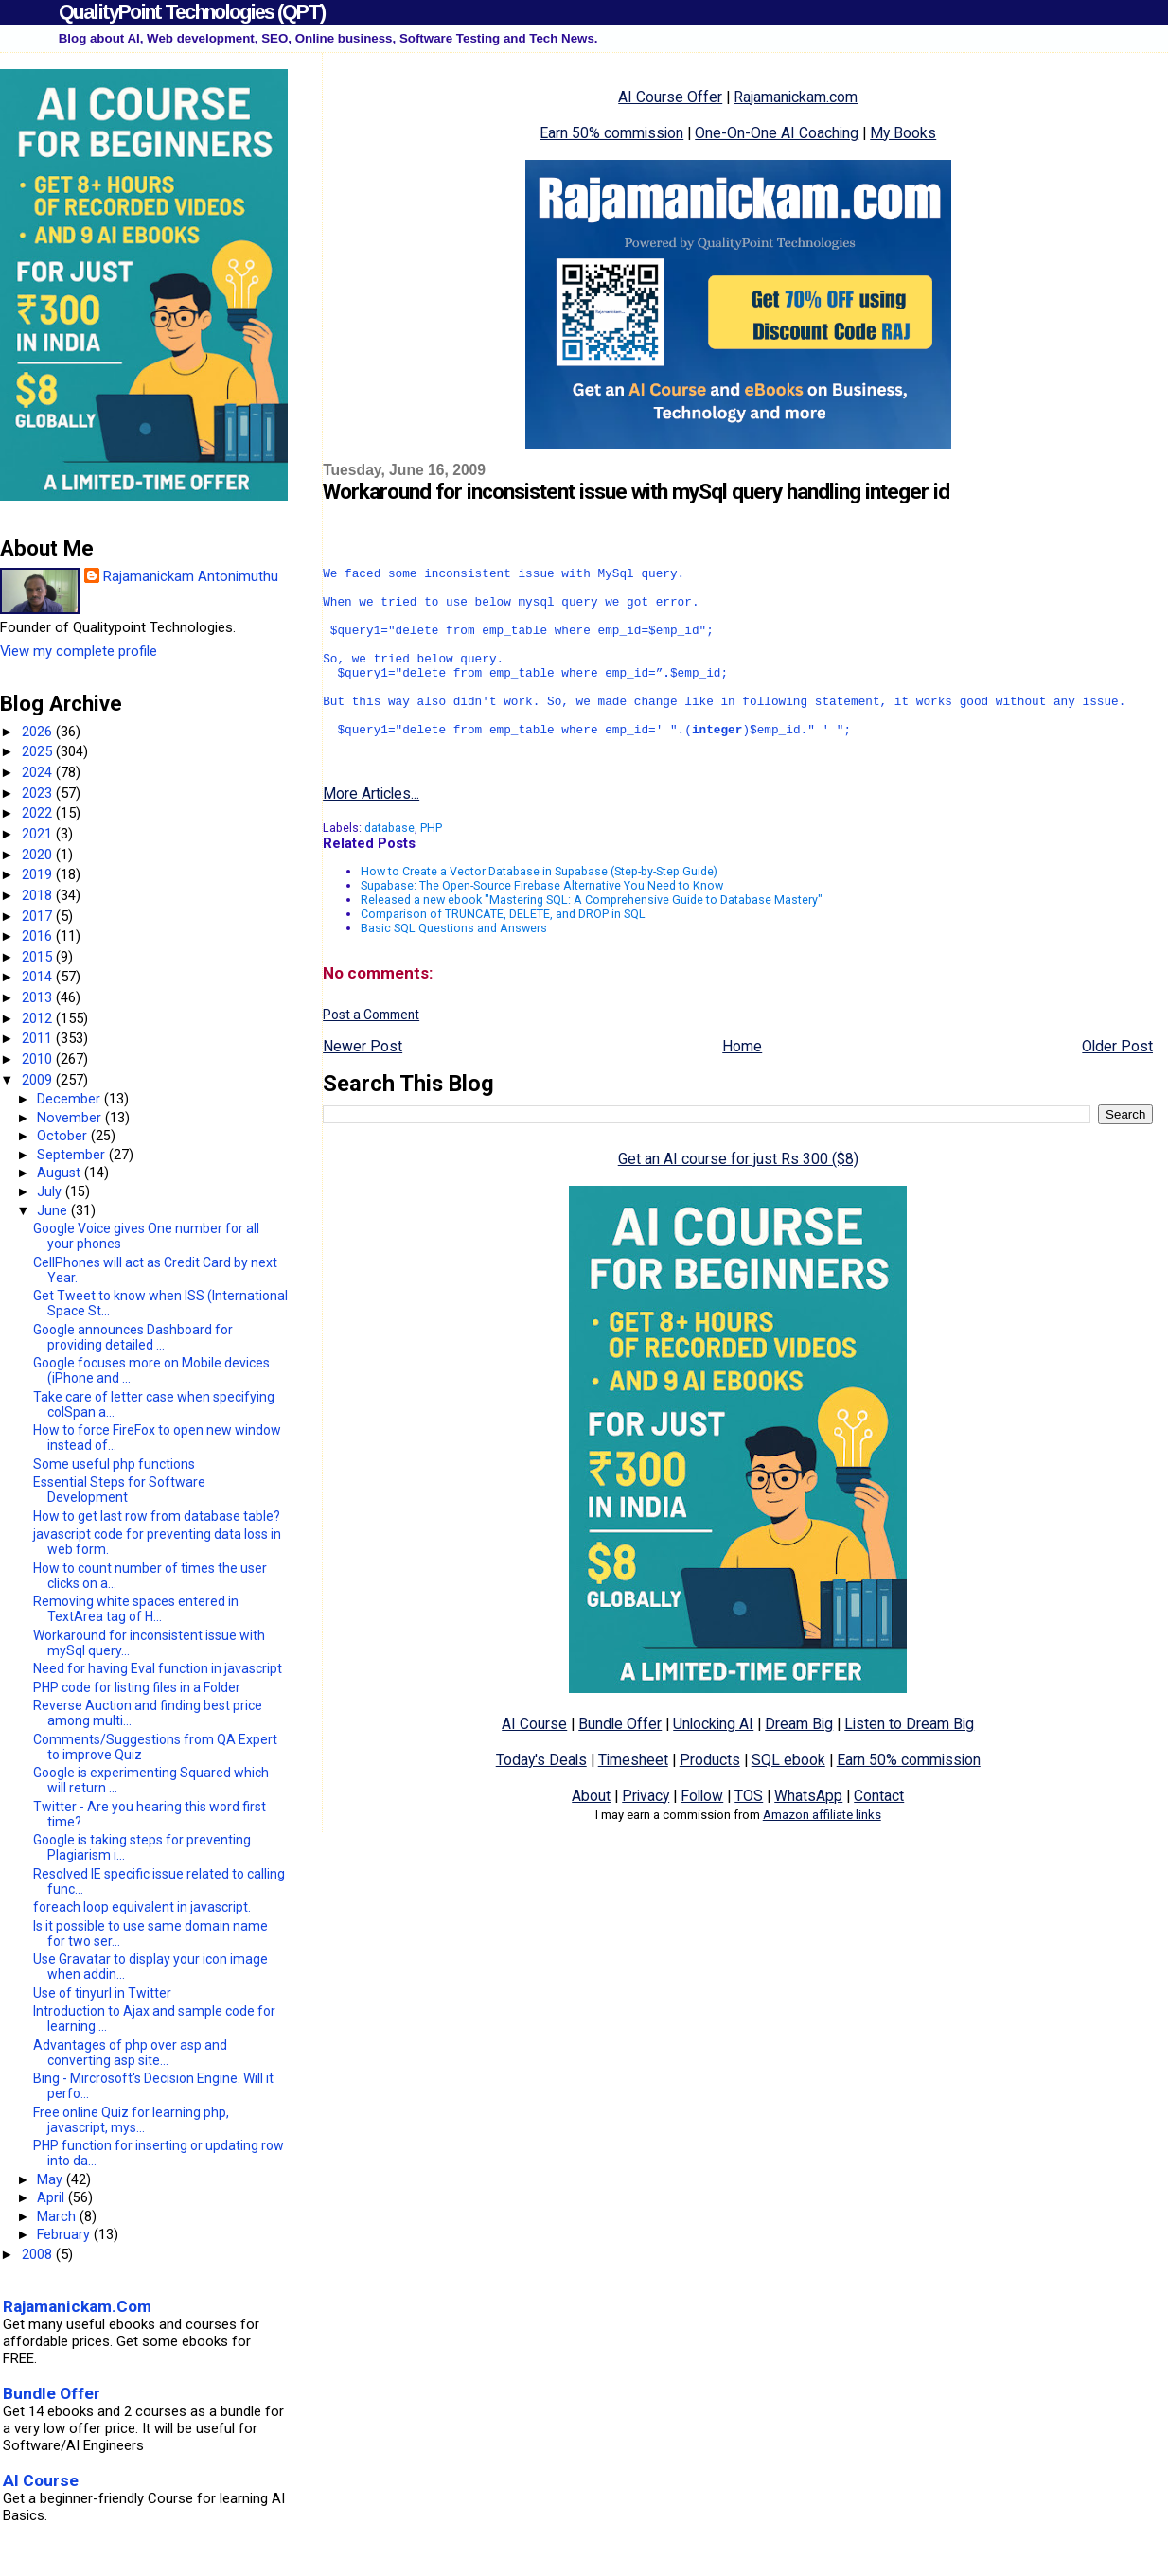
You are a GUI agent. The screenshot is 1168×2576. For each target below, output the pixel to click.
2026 (39, 731)
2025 (39, 751)
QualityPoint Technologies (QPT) (192, 12)
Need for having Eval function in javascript (157, 1668)
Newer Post (362, 1083)
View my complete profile (78, 651)
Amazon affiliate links (822, 1851)
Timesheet (633, 1797)
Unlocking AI (713, 1761)
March (58, 2216)
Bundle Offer (620, 1761)
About (591, 1833)
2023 (39, 793)
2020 (39, 854)
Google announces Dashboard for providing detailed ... (133, 1337)
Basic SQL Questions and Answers (454, 965)
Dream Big (799, 1761)
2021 (39, 833)
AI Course (534, 1761)
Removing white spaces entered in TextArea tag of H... (136, 1609)
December (70, 1098)
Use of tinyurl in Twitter (102, 1993)
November (71, 1117)
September (73, 1154)
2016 (39, 935)
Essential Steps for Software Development (119, 1489)
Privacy (645, 1833)
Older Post (1117, 1083)
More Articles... (371, 830)
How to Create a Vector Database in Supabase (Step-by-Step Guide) (539, 908)
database (389, 864)
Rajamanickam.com (796, 97)
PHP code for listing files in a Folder (136, 1687)
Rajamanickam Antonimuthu (190, 576)
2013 (39, 997)
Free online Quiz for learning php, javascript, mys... (131, 2120)
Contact (879, 1833)
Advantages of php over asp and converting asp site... (130, 2053)
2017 (39, 916)
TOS (748, 1833)
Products (710, 1797)
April (52, 2197)
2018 (39, 895)
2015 (39, 956)
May (51, 2179)
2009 (39, 1079)
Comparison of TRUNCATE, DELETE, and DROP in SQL (503, 951)
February (65, 2234)
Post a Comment (371, 1051)
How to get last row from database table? (156, 1516)
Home (742, 1083)
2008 (39, 2254)
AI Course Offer (670, 97)
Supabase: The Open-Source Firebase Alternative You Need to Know (542, 922)
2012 (39, 1018)
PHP (431, 864)
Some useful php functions (114, 1464)
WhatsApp (808, 1833)
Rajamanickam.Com (77, 2306)
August (60, 1172)
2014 (39, 976)
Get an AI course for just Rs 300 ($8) (738, 1196)
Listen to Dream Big (909, 1761)
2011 (39, 1038)
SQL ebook (788, 1797)
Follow (702, 1833)
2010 (39, 1058)
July (51, 1191)
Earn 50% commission (611, 133)
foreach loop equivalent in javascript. (142, 1906)
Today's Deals (541, 1797)
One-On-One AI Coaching (776, 133)
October (64, 1135)
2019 (39, 874)
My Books (903, 133)
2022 (39, 812)
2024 (39, 772)
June (54, 1210)
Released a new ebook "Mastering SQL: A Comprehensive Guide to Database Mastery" (592, 936)
